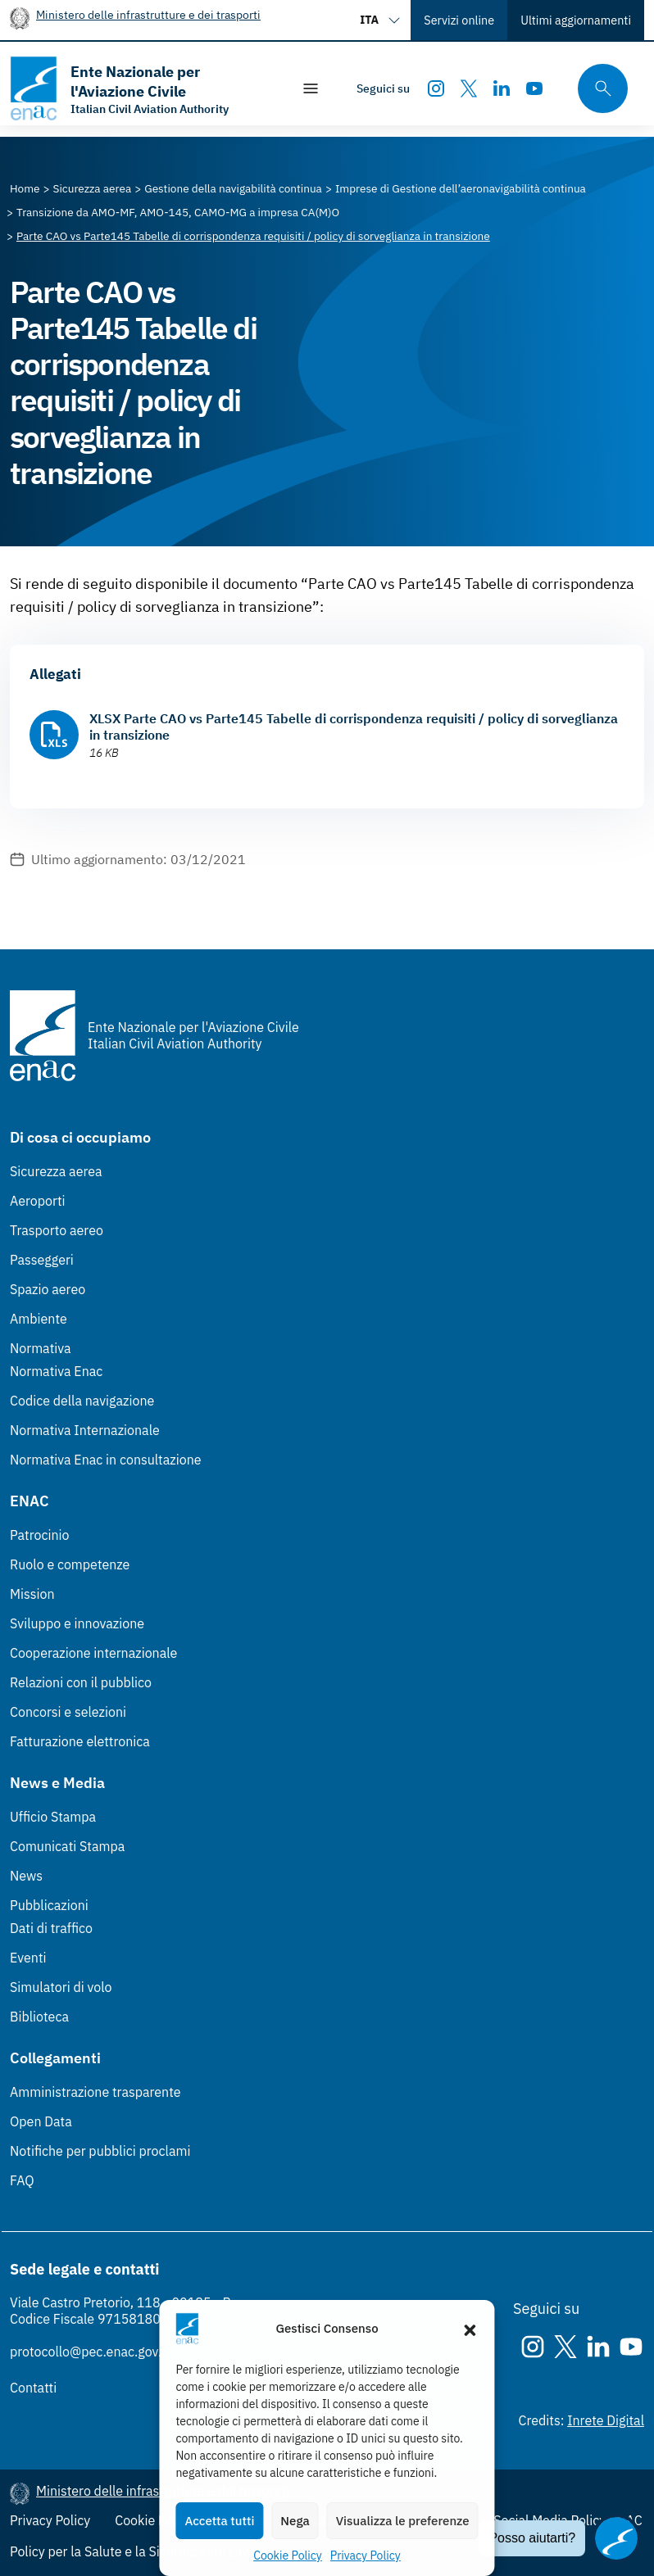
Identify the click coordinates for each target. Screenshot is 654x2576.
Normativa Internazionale (85, 1430)
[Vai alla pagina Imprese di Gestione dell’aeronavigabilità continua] (460, 188)
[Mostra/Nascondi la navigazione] (310, 88)
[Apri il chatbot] (616, 2538)
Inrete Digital (605, 2420)
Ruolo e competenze (69, 1564)
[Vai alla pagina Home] (25, 188)
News (26, 1875)
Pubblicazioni (49, 1905)
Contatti (33, 2387)
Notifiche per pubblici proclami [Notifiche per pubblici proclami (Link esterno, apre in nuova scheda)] (100, 2151)
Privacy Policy (365, 2555)
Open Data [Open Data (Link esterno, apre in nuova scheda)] (41, 2121)
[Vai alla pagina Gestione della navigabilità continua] (233, 188)
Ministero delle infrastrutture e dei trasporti (148, 14)
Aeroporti (38, 1201)
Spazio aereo (47, 1289)
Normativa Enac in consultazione (106, 1459)
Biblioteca (39, 2016)
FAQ (22, 2180)
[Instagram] (436, 88)
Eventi (28, 1957)
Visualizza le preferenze (403, 2520)
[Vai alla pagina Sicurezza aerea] (92, 188)
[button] (470, 2328)
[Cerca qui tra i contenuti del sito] (597, 89)
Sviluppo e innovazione (77, 1623)
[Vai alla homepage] (142, 88)
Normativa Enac (56, 1371)
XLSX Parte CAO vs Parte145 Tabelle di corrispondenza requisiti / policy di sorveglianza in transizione (353, 726)
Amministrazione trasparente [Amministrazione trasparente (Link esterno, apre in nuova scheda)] (95, 2092)
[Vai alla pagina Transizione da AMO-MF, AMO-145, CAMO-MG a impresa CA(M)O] (177, 212)
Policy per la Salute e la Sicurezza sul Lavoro (138, 2551)
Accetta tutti (219, 2520)
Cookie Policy (287, 2555)
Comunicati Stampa (67, 1846)
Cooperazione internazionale (93, 1653)
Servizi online (459, 20)
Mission (32, 1594)
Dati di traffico (51, 1928)
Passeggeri (42, 1260)
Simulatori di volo (60, 1987)
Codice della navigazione (82, 1400)
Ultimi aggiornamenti (575, 20)
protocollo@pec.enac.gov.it (90, 2351)
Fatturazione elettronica (80, 1741)
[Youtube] (534, 88)
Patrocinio (40, 1535)
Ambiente (38, 1319)
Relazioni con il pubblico (81, 1682)
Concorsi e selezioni (68, 1712)
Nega (294, 2520)
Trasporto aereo (56, 1230)
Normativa (40, 1348)
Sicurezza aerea (56, 1171)
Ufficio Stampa (53, 1817)
